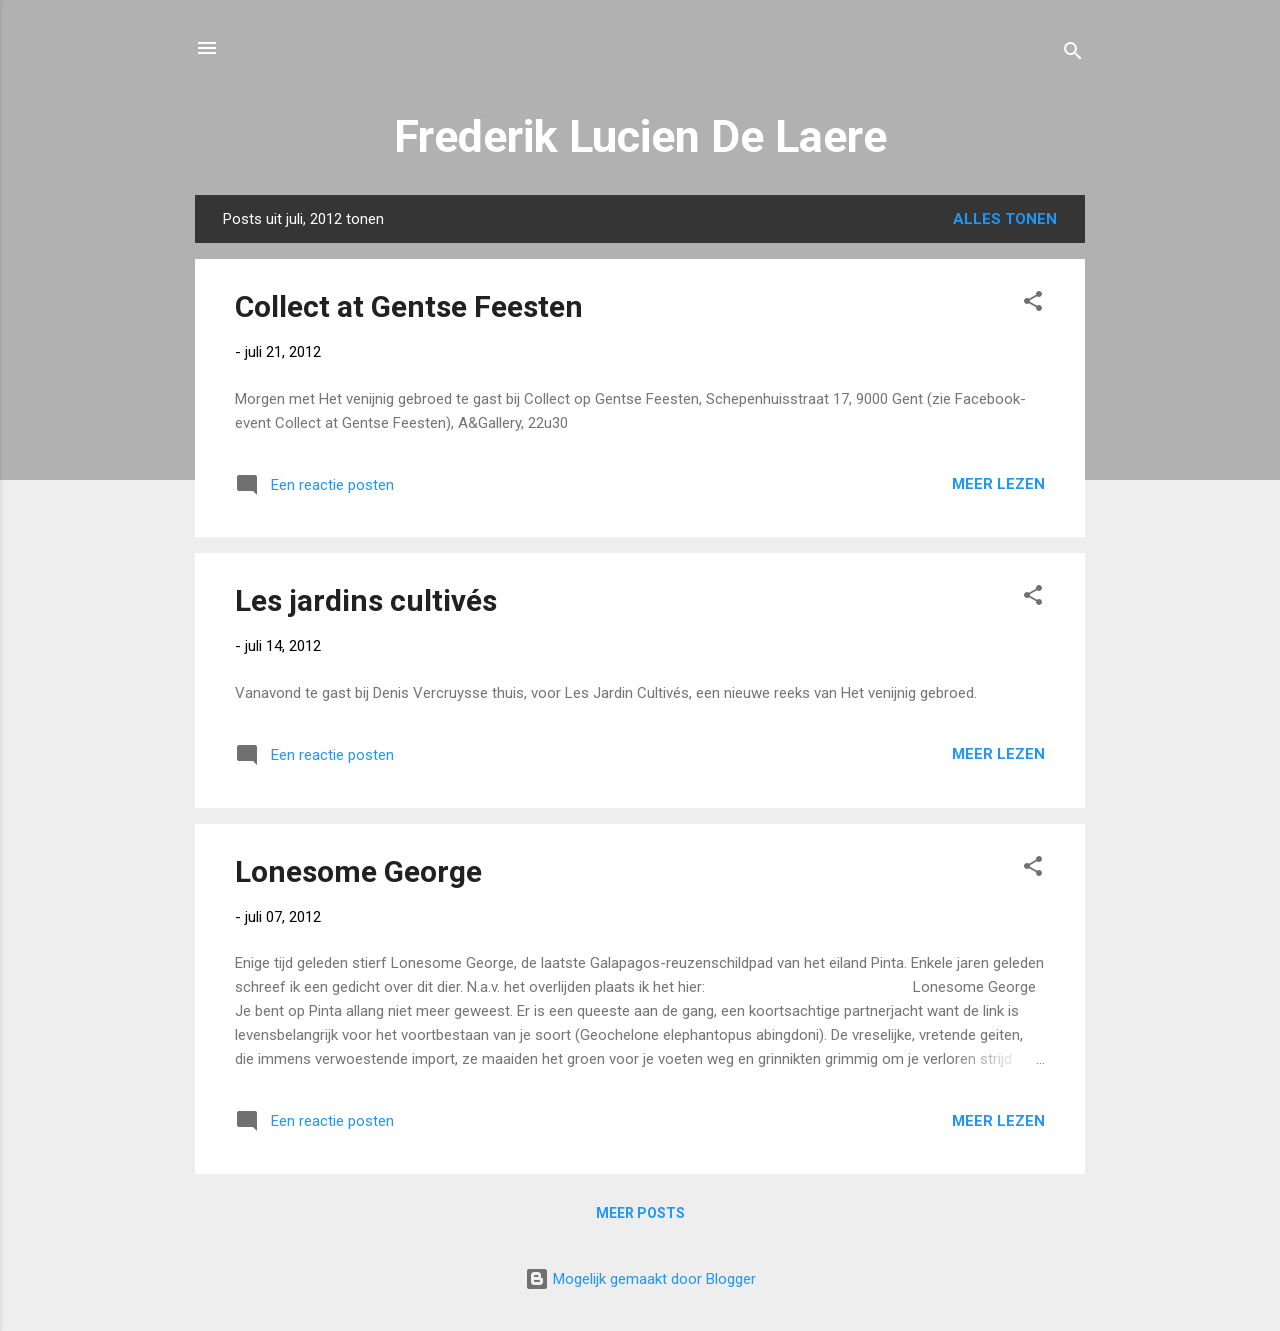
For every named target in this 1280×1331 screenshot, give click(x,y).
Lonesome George (358, 871)
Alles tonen (1005, 219)
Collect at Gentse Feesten (409, 306)
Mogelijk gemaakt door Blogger (640, 1279)
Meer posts (640, 1213)
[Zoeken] (1073, 54)
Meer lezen (998, 484)
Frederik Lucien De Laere (640, 136)
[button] (1033, 304)
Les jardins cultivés (366, 600)
